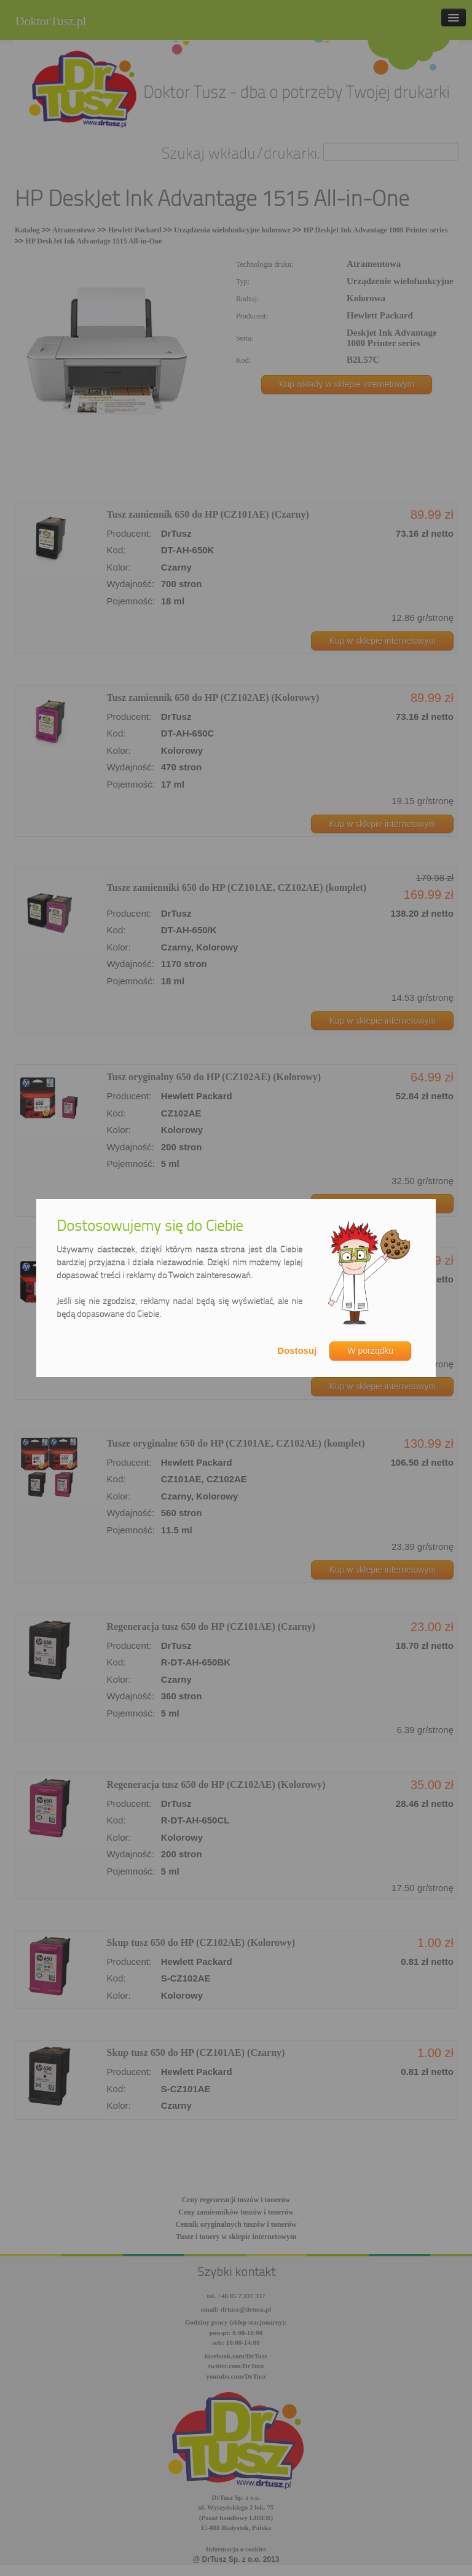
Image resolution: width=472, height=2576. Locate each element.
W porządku (370, 1351)
